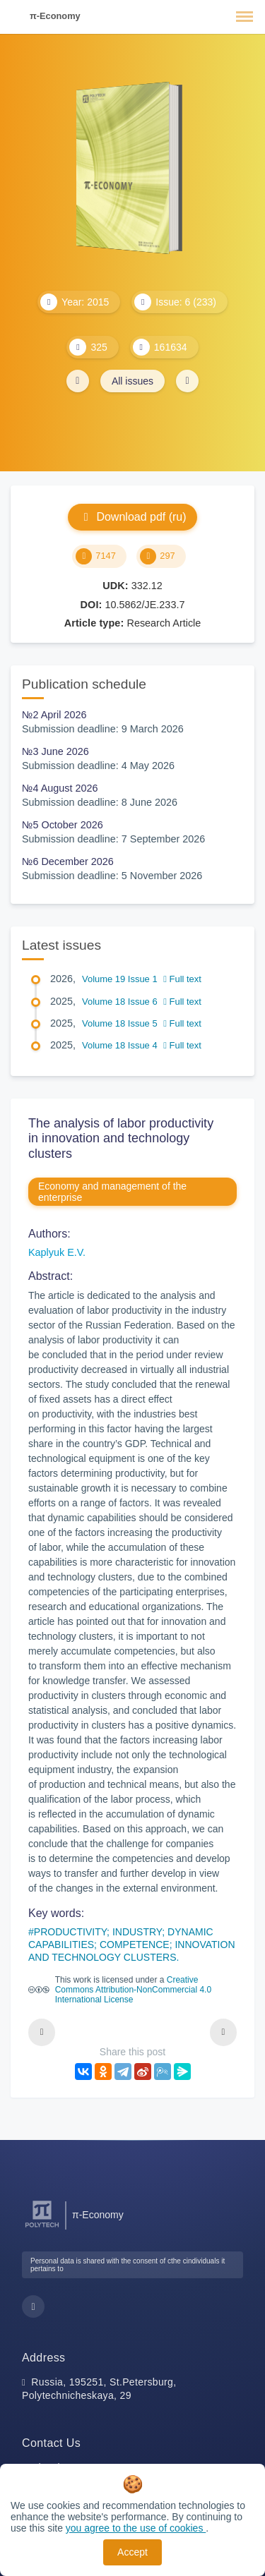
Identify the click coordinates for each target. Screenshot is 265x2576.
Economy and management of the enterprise (112, 1191)
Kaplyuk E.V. (57, 1252)
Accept (132, 2552)
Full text (182, 979)
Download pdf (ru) (132, 517)
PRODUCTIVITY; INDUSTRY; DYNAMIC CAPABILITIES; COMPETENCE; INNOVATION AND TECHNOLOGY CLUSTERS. (131, 1944)
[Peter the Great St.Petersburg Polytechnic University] (42, 2228)
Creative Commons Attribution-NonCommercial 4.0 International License (133, 1989)
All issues (132, 381)
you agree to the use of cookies (136, 2528)
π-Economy (55, 16)
